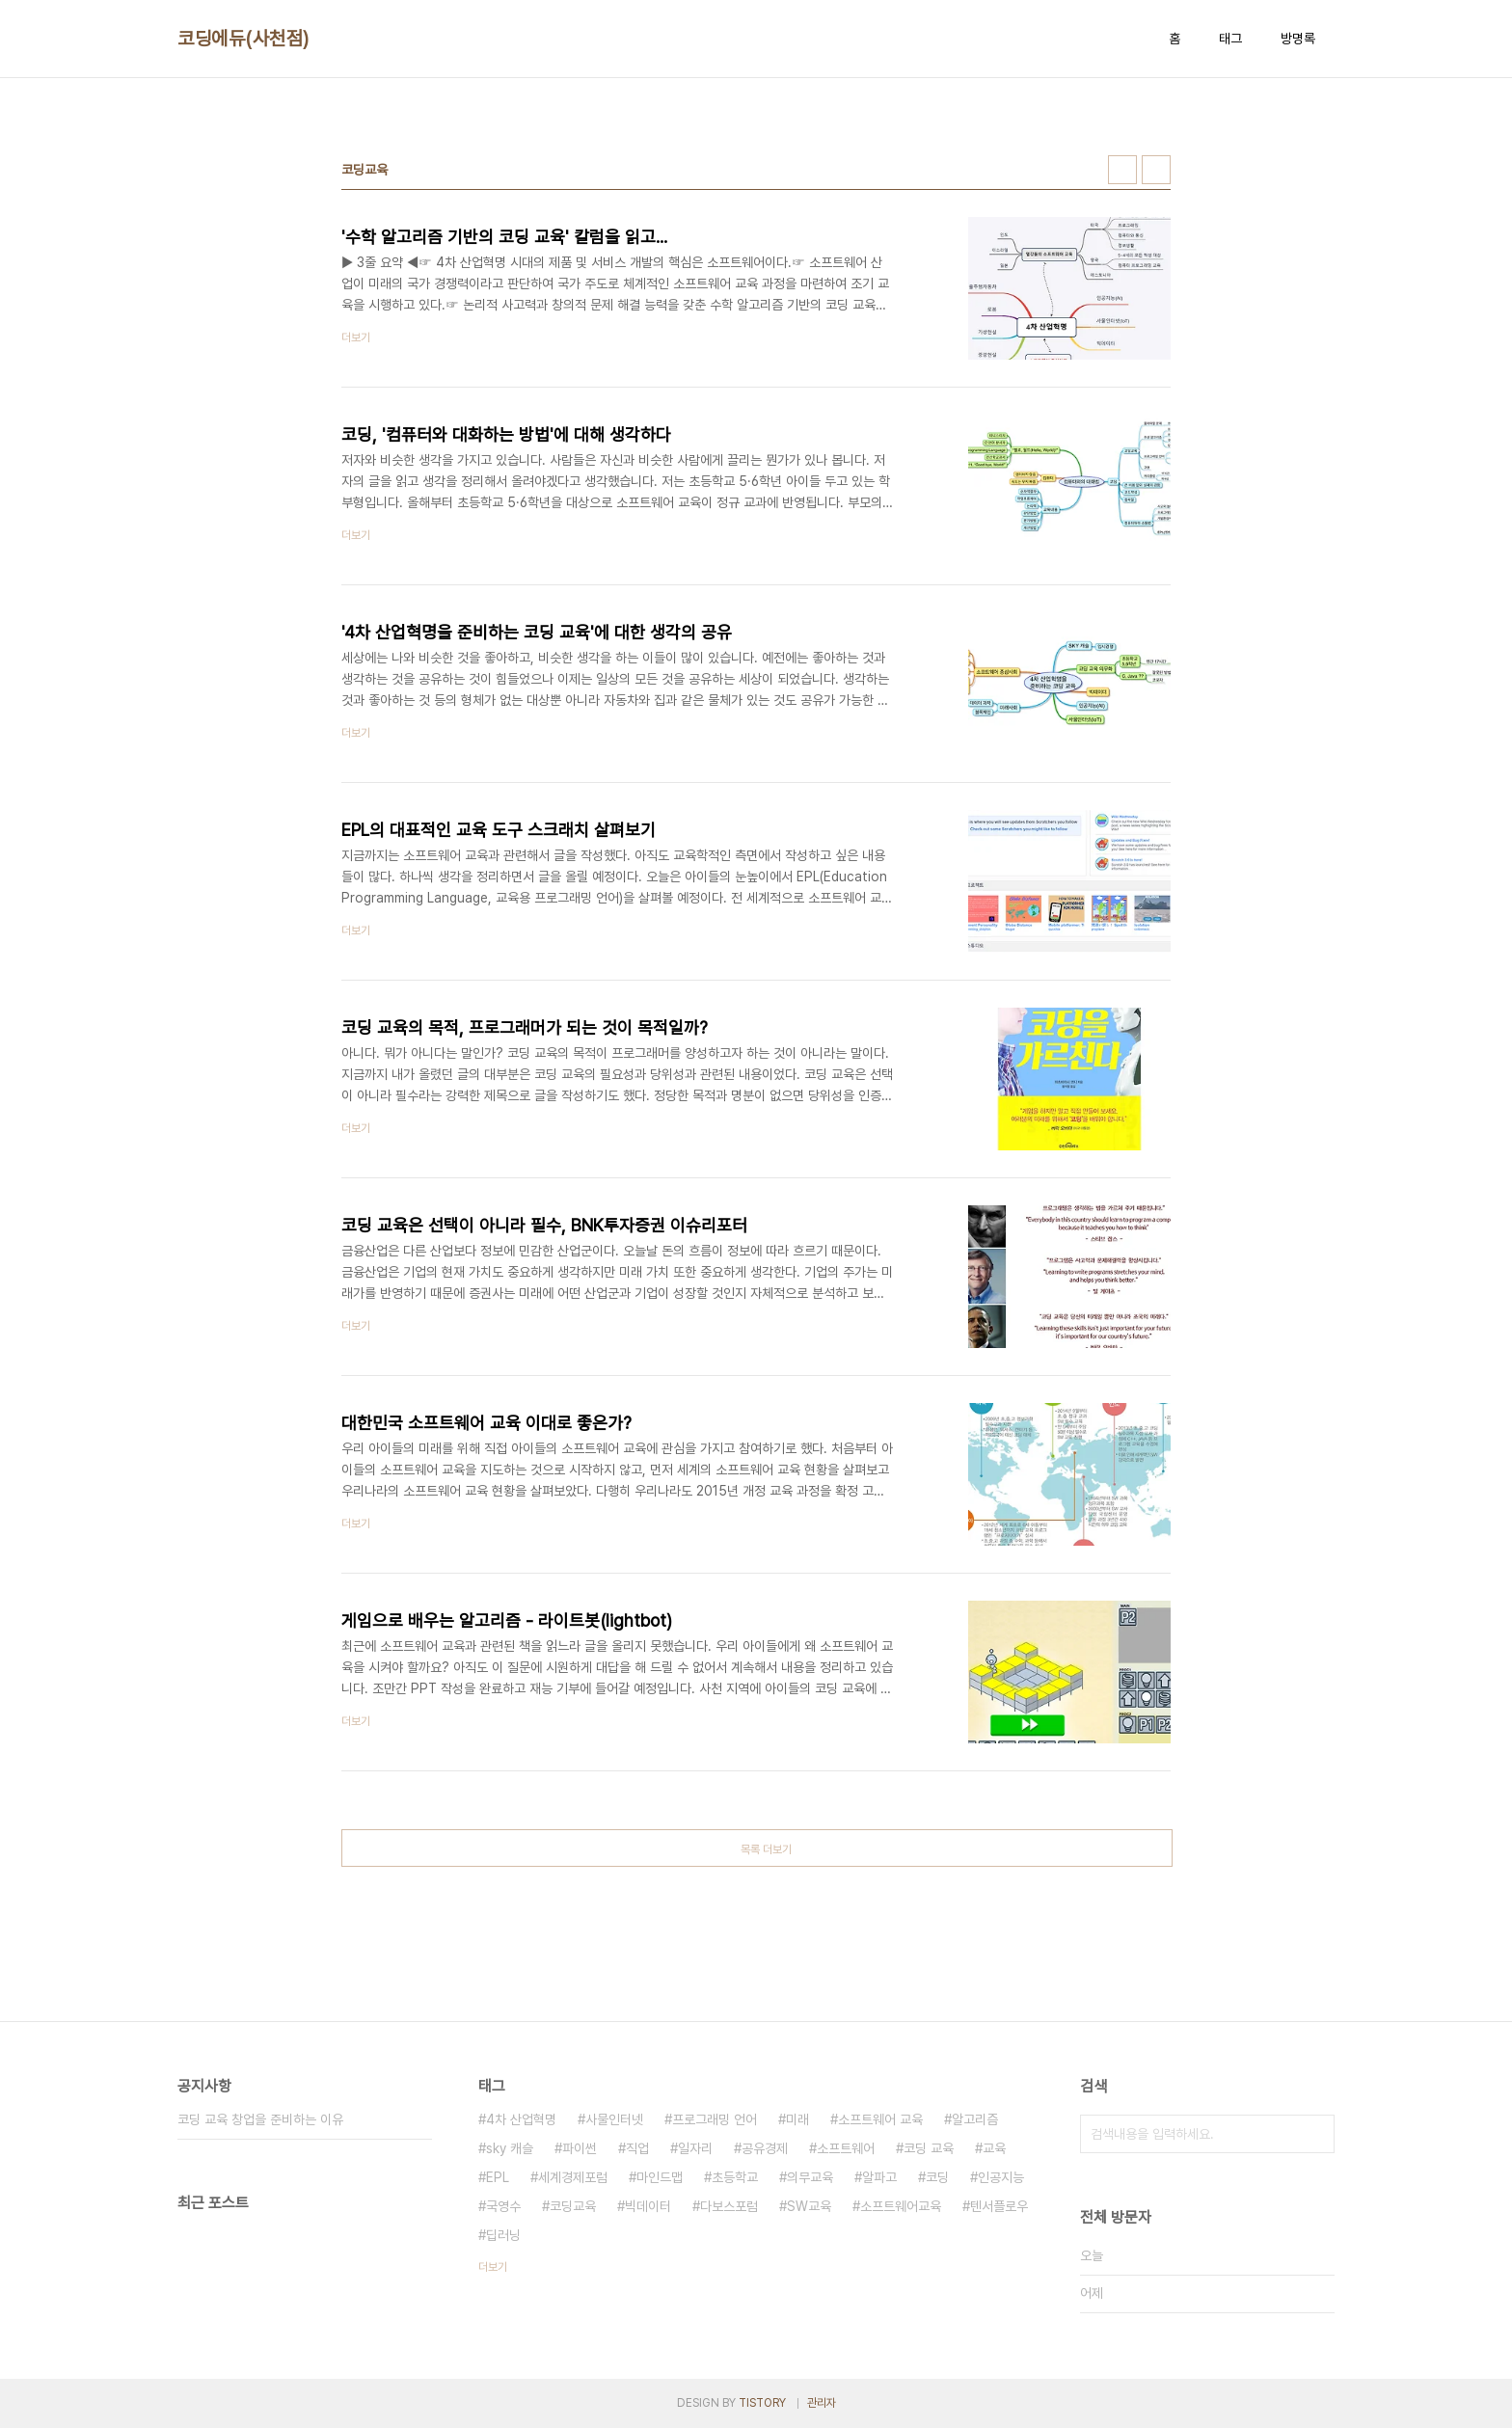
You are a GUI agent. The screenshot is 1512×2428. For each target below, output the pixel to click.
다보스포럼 (729, 2206)
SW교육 (809, 2206)
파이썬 (579, 2148)
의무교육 (810, 2177)
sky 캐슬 (509, 2148)
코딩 (937, 2177)
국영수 (503, 2206)
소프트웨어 (846, 2148)
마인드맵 (659, 2177)
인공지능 (1001, 2177)
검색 (1315, 2134)
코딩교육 (573, 2206)
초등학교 (735, 2177)
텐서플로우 (999, 2206)
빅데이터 (648, 2206)
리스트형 (1156, 169)
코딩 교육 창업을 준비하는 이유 (260, 2119)
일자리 (695, 2148)
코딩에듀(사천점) (243, 38)
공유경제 (765, 2148)
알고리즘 (975, 2119)
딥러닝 (503, 2235)
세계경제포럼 (573, 2177)
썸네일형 (1122, 169)
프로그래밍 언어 (714, 2119)
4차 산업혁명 (521, 2119)
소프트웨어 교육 (880, 2119)
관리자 (821, 2403)
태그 (1230, 38)
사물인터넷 (614, 2119)
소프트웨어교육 (900, 2206)
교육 (994, 2148)
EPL (497, 2177)
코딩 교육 (929, 2148)
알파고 (879, 2177)
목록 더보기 (766, 1849)
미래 (797, 2119)
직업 (637, 2148)
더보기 (492, 2267)
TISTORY (762, 2403)
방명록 (1298, 38)
